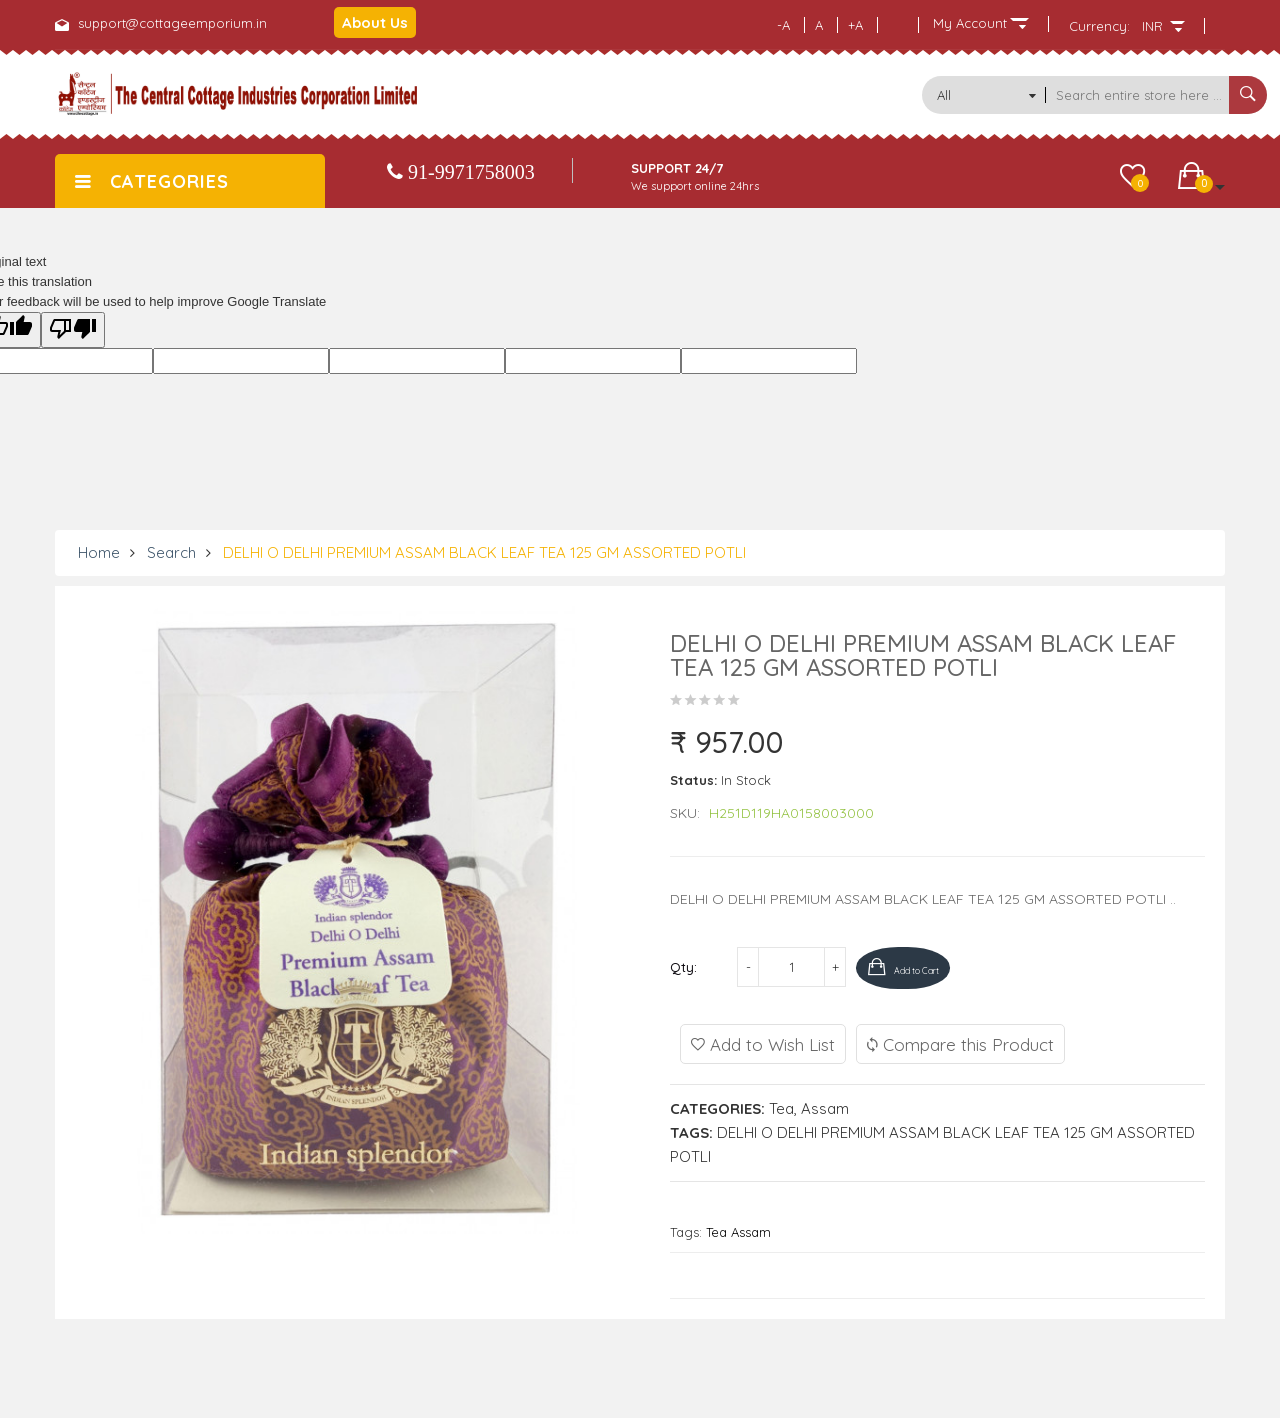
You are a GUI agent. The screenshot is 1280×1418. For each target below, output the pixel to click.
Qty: (683, 967)
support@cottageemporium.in (172, 23)
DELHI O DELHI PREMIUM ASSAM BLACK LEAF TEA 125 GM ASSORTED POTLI (484, 552)
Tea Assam (738, 1230)
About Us (375, 22)
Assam (825, 1106)
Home (99, 552)
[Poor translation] (73, 330)
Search (171, 552)
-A (783, 25)
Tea (781, 1106)
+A (855, 25)
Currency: (1099, 26)
